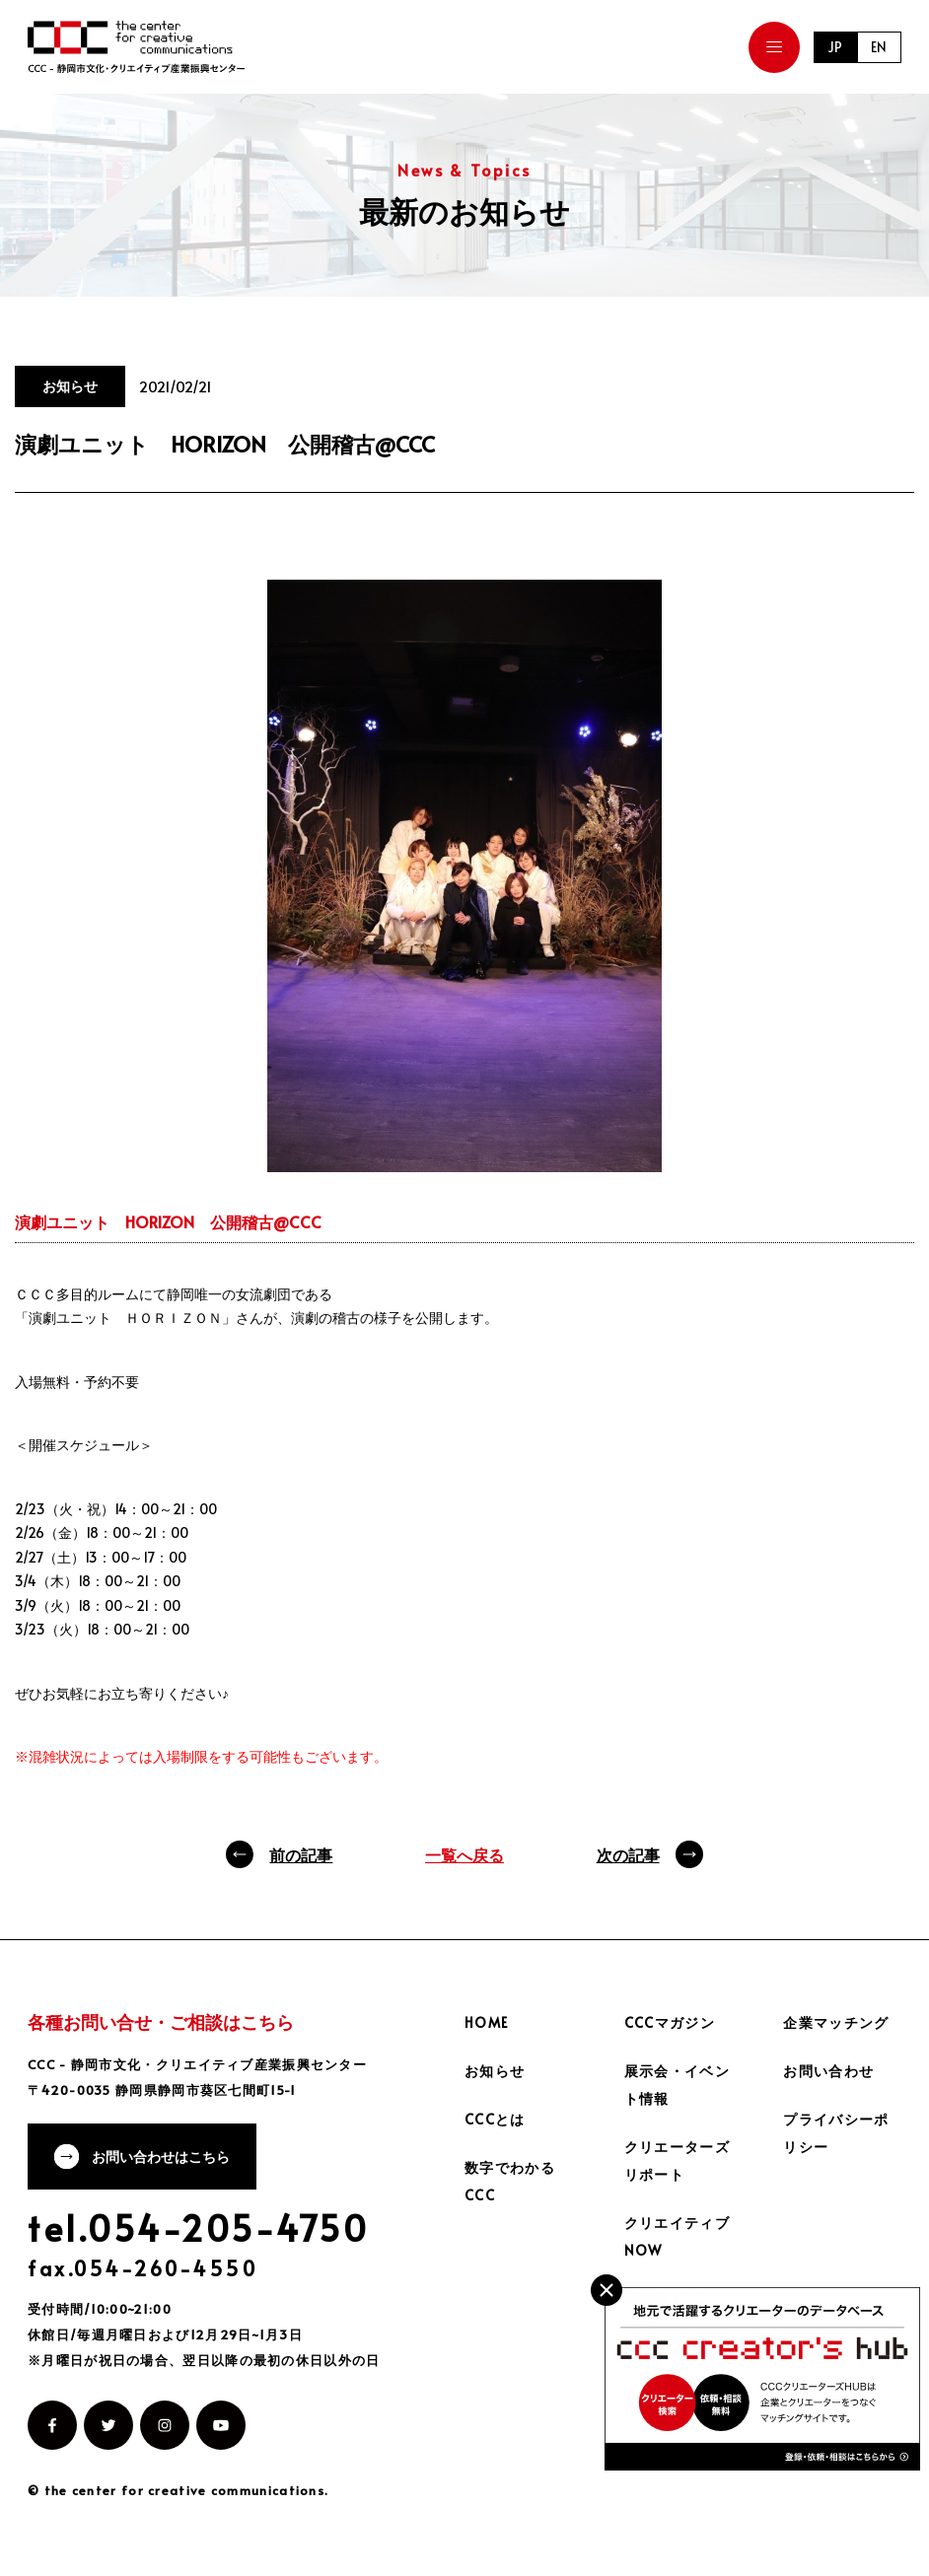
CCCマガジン (670, 2022)
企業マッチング (836, 2022)
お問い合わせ (828, 2070)
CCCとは (495, 2119)
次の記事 (628, 1854)
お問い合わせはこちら (163, 2157)
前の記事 (300, 1854)
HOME (487, 2022)
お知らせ (495, 2070)
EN (879, 46)
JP (833, 46)
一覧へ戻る (464, 1854)
